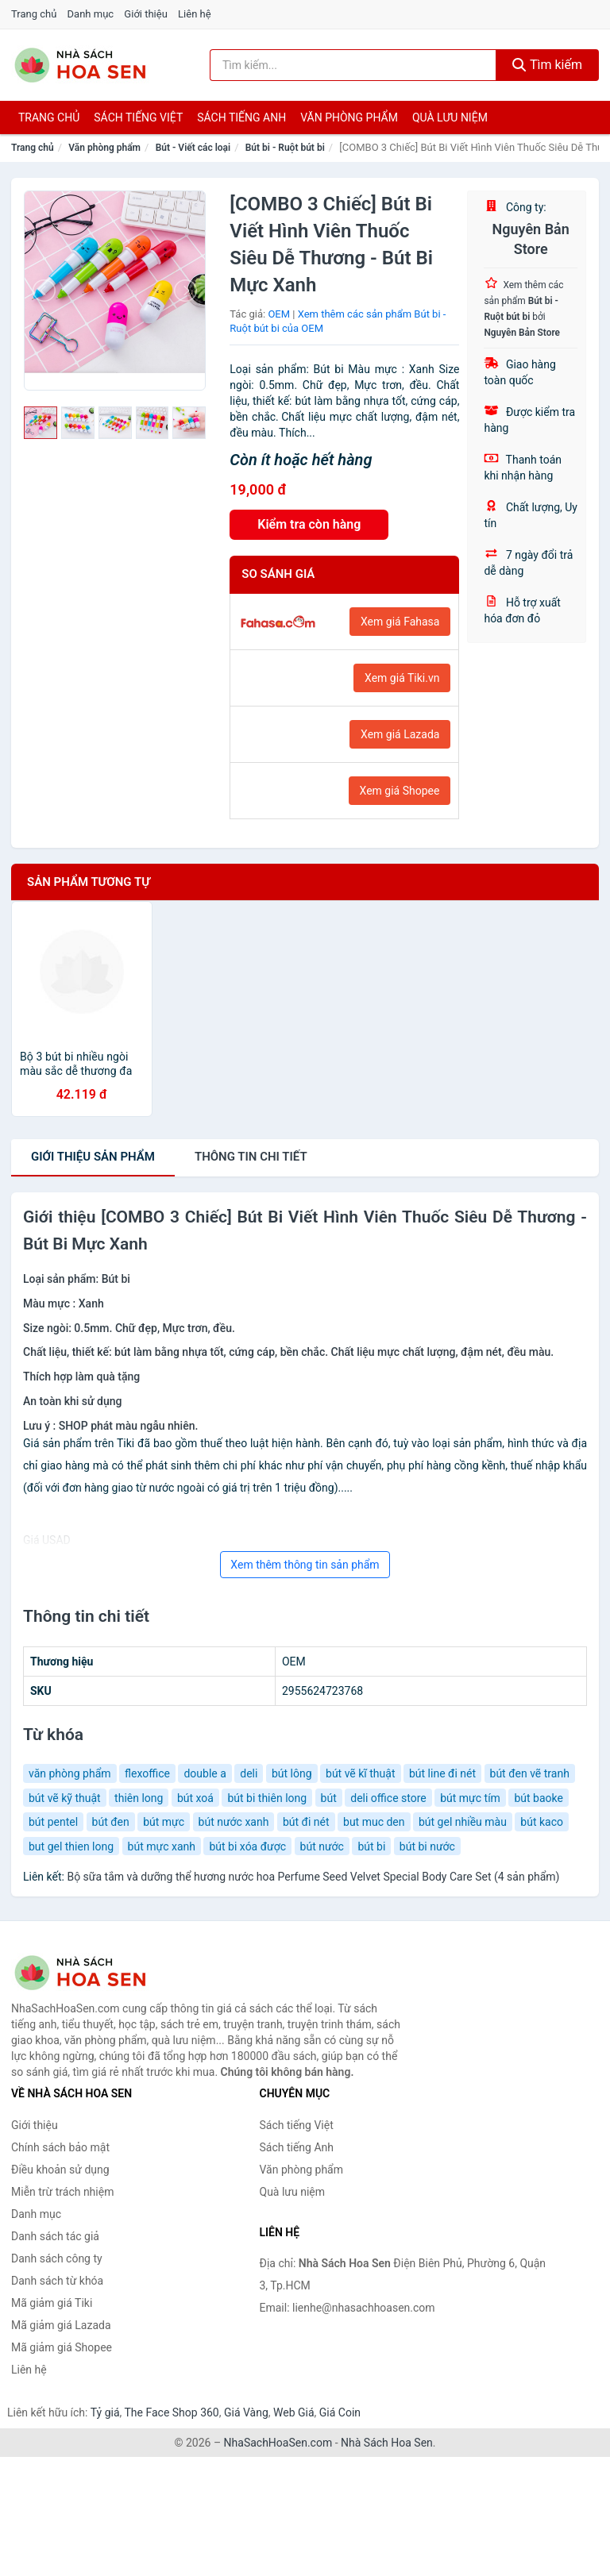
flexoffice (147, 1773)
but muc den (373, 1822)
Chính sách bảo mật (60, 2147)
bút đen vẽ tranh (529, 1773)
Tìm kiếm (547, 64)
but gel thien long (71, 1846)
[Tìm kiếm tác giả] (353, 65)
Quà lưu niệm (450, 117)
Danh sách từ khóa (57, 2280)
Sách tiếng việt (138, 117)
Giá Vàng (246, 2412)
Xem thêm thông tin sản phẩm (304, 1564)
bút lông (292, 1773)
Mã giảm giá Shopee (61, 2347)
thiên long (138, 1798)
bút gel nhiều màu (463, 1822)
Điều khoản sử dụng (60, 2169)
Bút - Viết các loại (193, 147)
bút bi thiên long (267, 1798)
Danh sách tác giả (55, 2236)
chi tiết (251, 1156)
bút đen (110, 1822)
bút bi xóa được (247, 1846)
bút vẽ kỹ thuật (65, 1798)
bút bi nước (427, 1846)
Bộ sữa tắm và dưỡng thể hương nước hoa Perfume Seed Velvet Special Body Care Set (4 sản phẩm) (313, 1876)
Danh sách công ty (56, 2258)
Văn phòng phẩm (349, 117)
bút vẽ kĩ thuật (360, 1773)
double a (204, 1773)
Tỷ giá (105, 2412)
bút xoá (195, 1798)
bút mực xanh (161, 1846)
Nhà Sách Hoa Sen (387, 2442)
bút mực (163, 1822)
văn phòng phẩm (70, 1773)
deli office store (388, 1798)
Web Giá (294, 2412)
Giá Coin (340, 2412)
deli (248, 1773)
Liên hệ (194, 14)
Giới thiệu (145, 14)
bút (329, 1798)
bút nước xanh (234, 1822)
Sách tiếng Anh (297, 2147)
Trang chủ (33, 14)
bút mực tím (470, 1798)
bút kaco (541, 1822)
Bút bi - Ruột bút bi (285, 147)
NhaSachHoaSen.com (278, 2442)
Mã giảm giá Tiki (51, 2303)
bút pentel (53, 1822)
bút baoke (538, 1798)
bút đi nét (306, 1822)
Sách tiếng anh (241, 117)
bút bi (371, 1846)
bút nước (322, 1846)
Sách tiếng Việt (297, 2125)
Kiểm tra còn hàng (309, 524)
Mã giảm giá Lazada (61, 2325)
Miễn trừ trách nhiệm (62, 2191)
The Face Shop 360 (171, 2412)
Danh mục (91, 14)
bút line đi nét (442, 1773)
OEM (279, 314)
